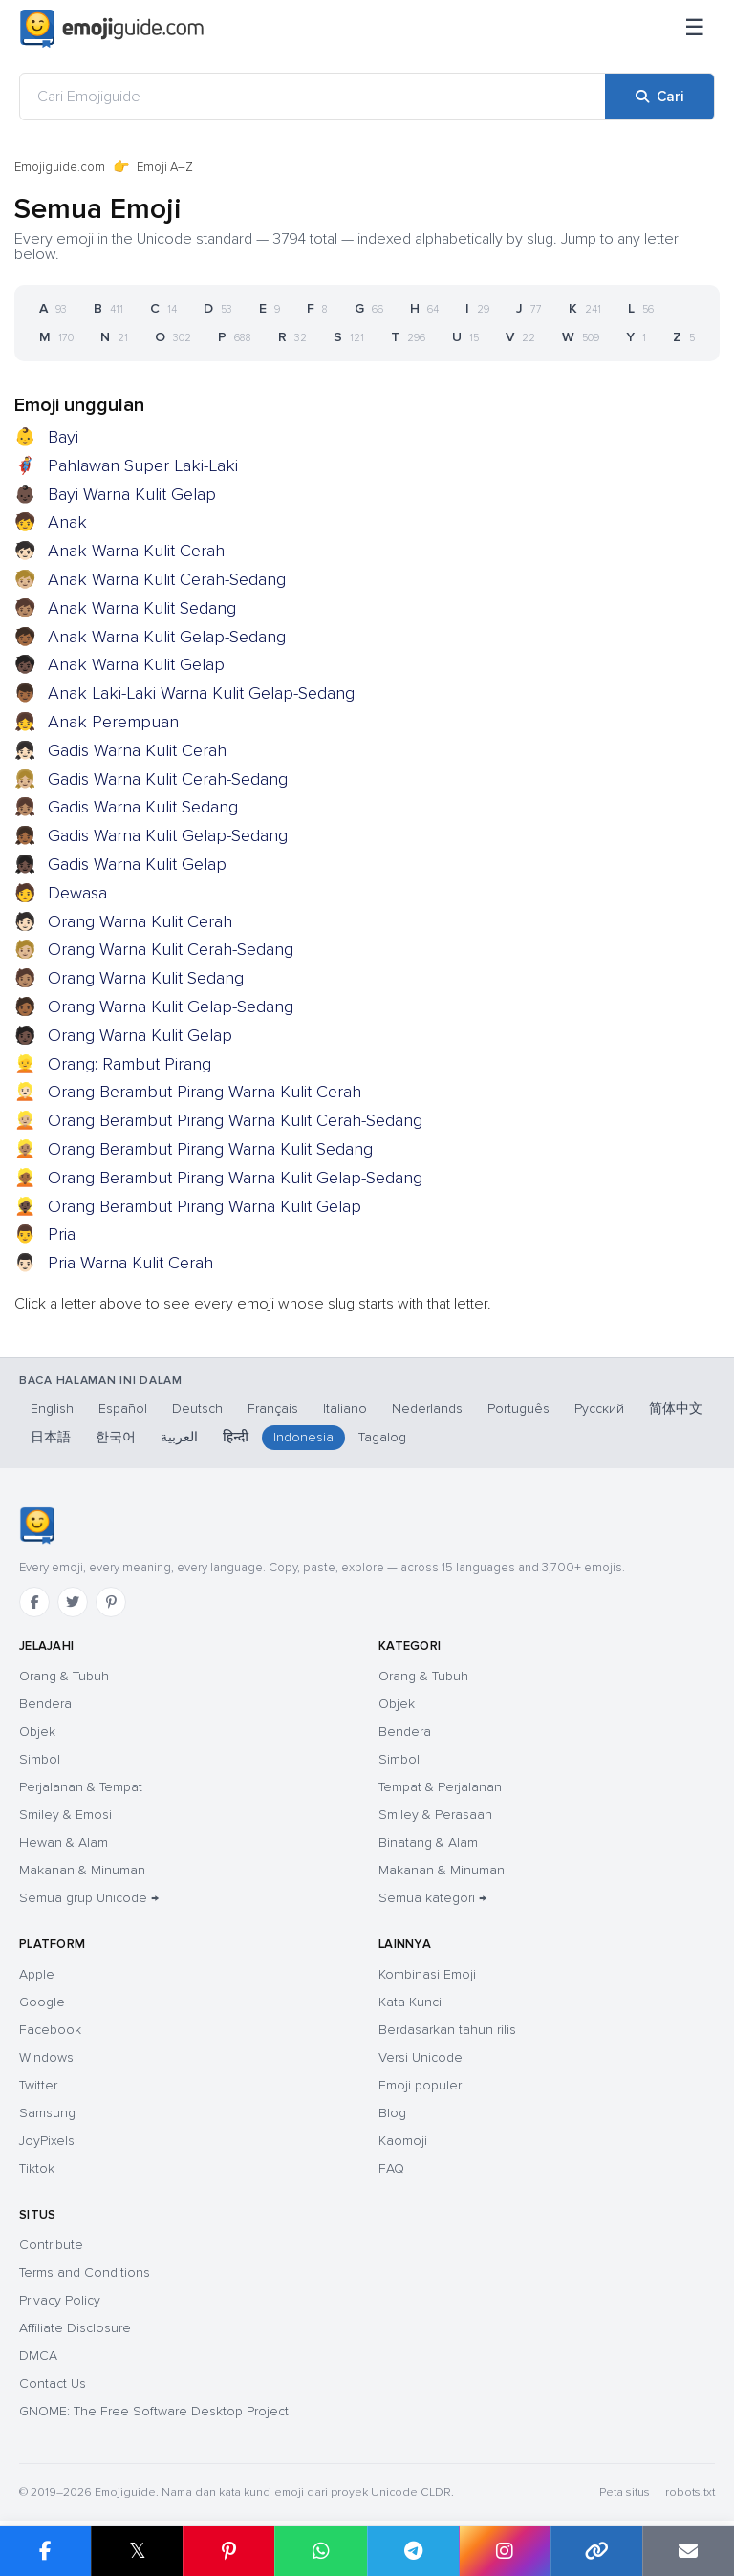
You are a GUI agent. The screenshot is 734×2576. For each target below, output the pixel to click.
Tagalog (382, 1437)
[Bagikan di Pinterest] (228, 2551)
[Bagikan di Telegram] (413, 2551)
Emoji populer (420, 2085)
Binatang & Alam (428, 1842)
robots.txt (690, 2492)
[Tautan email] (688, 2551)
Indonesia (303, 1437)
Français (273, 1408)
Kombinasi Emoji (427, 1974)
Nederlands (427, 1408)
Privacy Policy (59, 2300)
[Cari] (659, 96)
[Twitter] (72, 1602)
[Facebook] (34, 1602)
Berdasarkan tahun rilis (447, 2030)
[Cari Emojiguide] (312, 96)
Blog (392, 2113)
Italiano (345, 1408)
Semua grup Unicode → (89, 1898)
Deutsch (197, 1408)
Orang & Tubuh (64, 1676)
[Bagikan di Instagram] (504, 2551)
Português (518, 1408)
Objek (37, 1731)
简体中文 (675, 1408)
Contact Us (52, 2383)
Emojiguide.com (59, 167)
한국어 (116, 1437)
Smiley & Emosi (65, 1815)
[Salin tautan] (596, 2551)
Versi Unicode (420, 2057)
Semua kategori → (432, 1898)
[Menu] (695, 29)
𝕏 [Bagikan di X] (137, 2551)
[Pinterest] (111, 1602)
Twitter (38, 2085)
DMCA (38, 2356)
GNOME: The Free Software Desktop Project (154, 2411)
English (52, 1408)
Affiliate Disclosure (75, 2328)
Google (42, 2002)
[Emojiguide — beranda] (36, 1525)
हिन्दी (235, 1437)
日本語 (51, 1437)
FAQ (391, 2168)
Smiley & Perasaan (435, 1815)
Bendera (45, 1704)
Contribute (51, 2245)
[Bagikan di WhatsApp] (320, 2551)
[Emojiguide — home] (112, 29)
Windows (46, 2057)
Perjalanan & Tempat (80, 1787)
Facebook (50, 2030)
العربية (179, 1437)
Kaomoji (402, 2140)
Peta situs (624, 2492)
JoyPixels (47, 2140)
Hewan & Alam (63, 1842)
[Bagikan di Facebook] (45, 2551)
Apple (36, 1974)
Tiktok (36, 2168)
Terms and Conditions (84, 2272)
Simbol (39, 1759)
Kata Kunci (410, 2002)
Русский (599, 1408)
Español (122, 1408)
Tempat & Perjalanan (440, 1787)
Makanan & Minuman (82, 1870)
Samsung (47, 2113)
